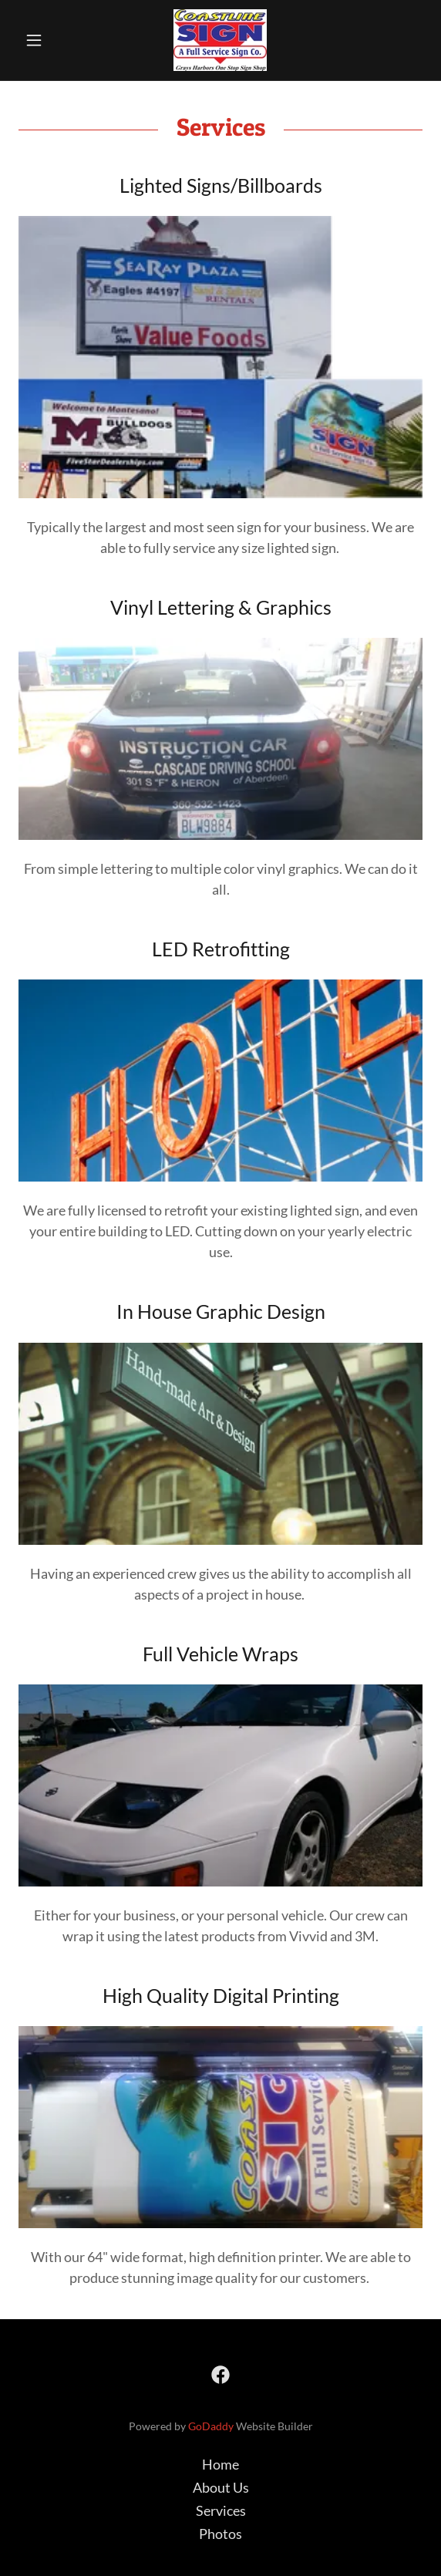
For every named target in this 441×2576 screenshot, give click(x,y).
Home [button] (220, 2464)
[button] (49, 40)
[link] (220, 40)
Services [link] (221, 2510)
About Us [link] (221, 2487)
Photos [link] (220, 2533)
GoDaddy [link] (211, 2426)
